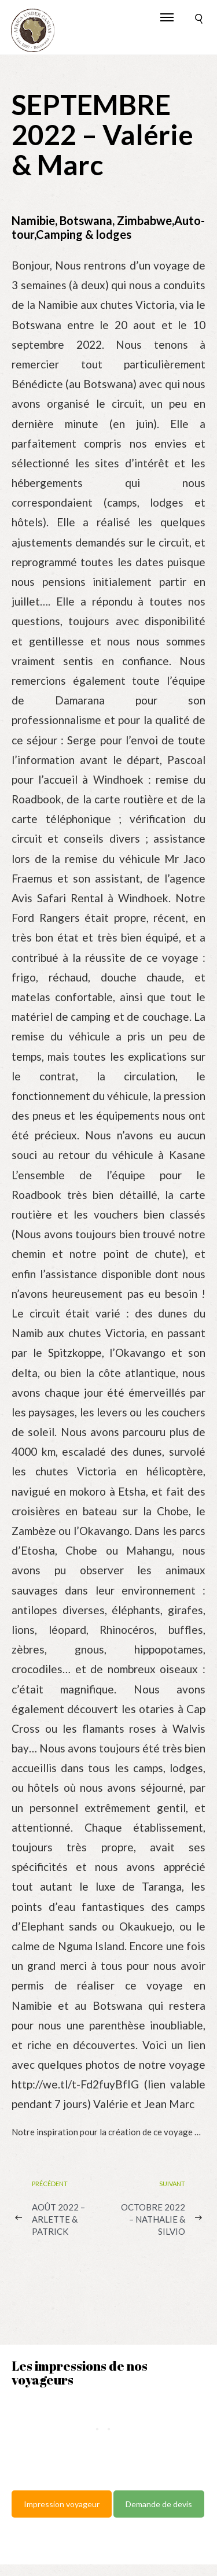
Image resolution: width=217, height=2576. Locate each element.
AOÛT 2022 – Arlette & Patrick (58, 2219)
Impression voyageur (62, 2504)
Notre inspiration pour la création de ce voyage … (106, 2132)
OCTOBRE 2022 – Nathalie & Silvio (153, 2219)
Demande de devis (159, 2504)
